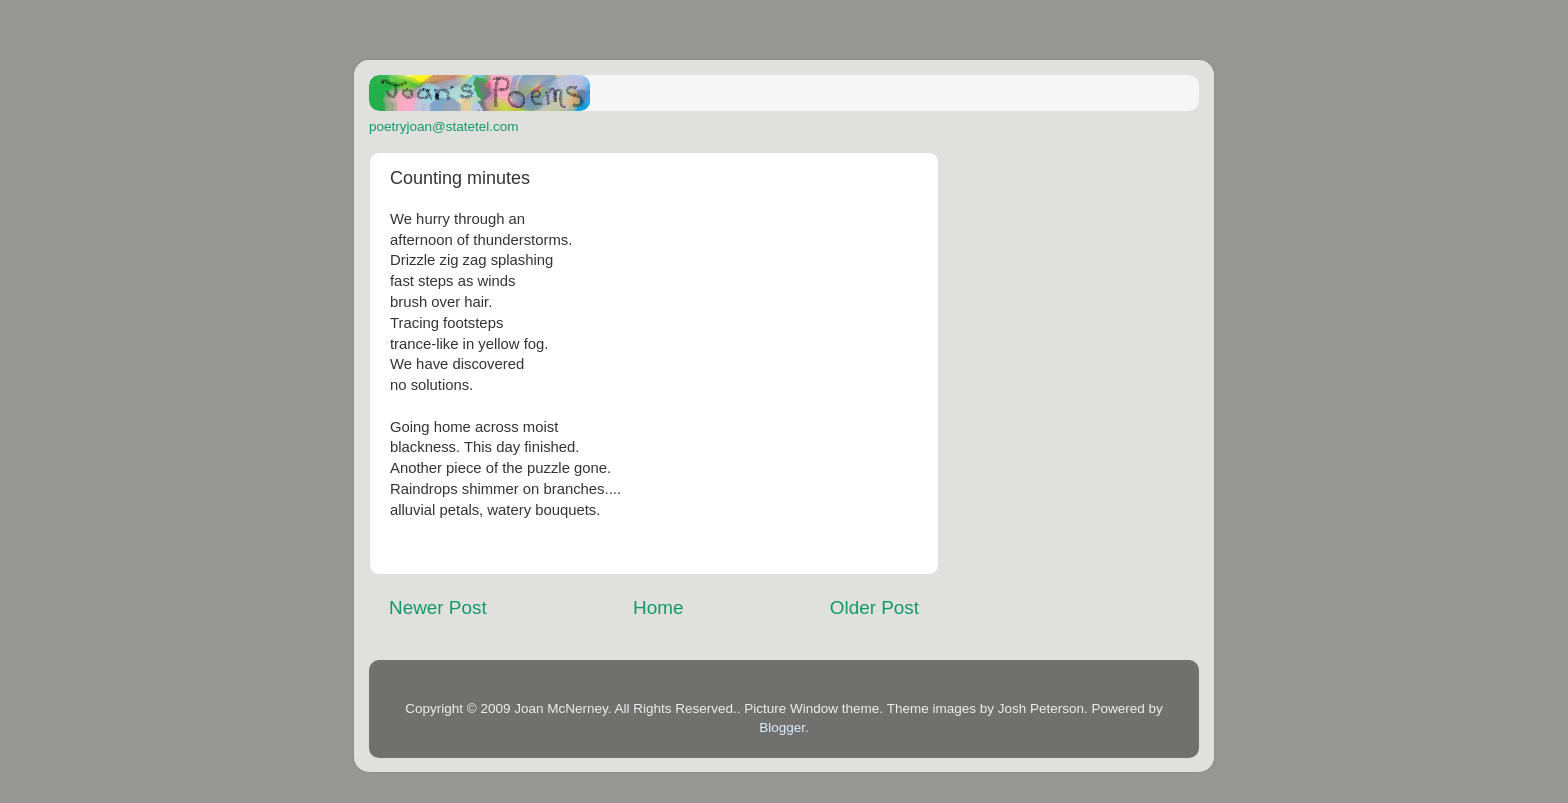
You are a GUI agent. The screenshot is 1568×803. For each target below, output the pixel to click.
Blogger (782, 727)
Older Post (874, 607)
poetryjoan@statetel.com (444, 126)
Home (658, 607)
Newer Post (438, 607)
